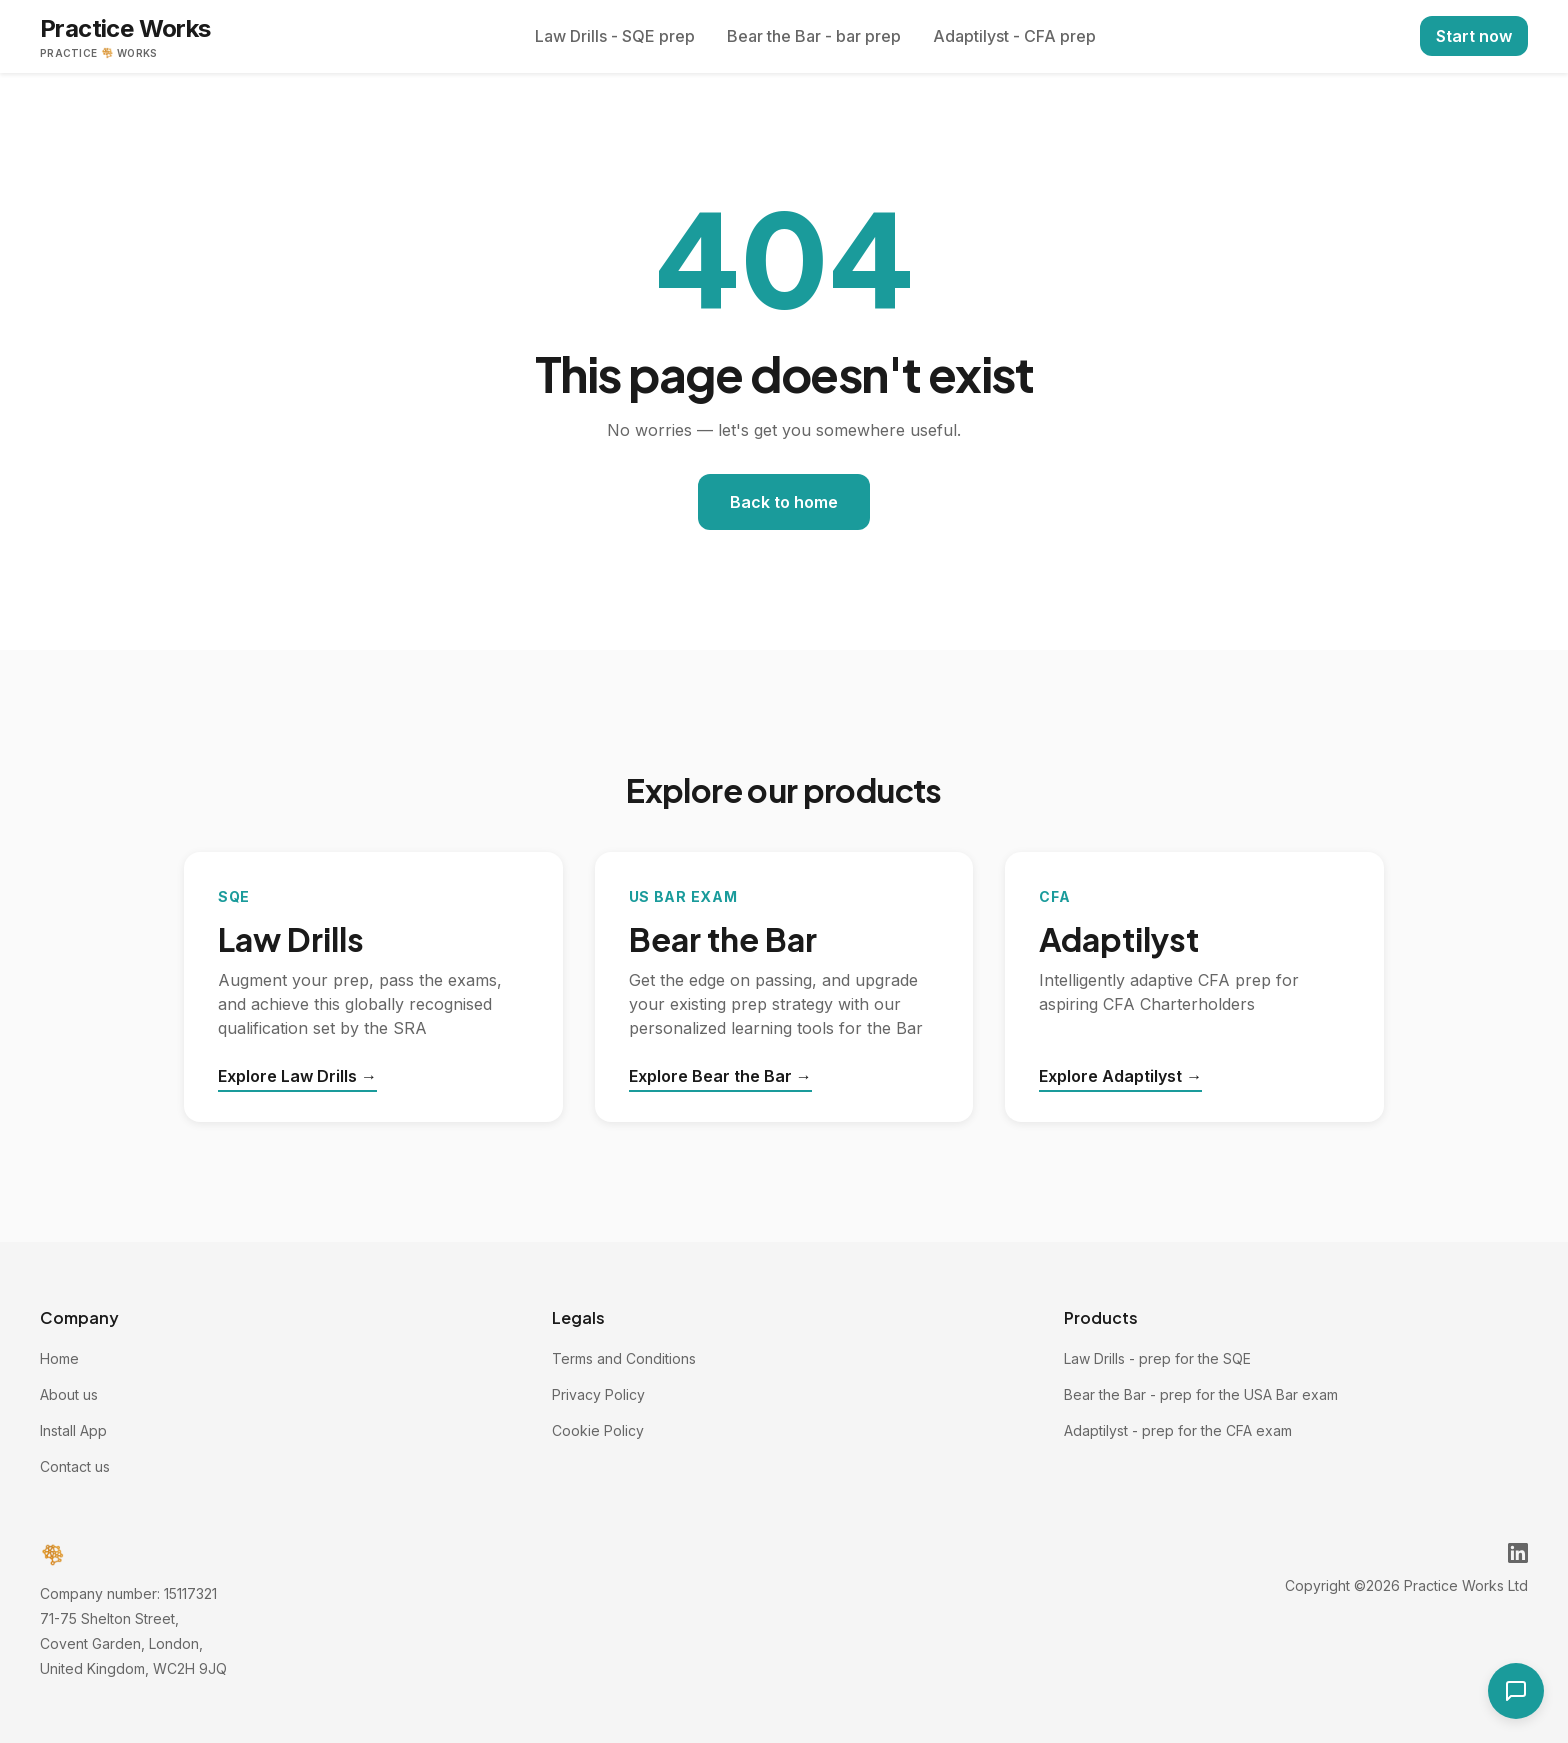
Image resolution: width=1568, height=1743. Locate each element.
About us (69, 1394)
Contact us (75, 1466)
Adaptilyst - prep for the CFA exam (1178, 1430)
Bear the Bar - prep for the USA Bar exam (1201, 1394)
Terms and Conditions (624, 1358)
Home (59, 1358)
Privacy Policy (598, 1394)
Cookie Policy (598, 1430)
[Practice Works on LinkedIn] (1518, 1553)
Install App (73, 1430)
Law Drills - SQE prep (615, 36)
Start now (1474, 36)
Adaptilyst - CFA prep (1014, 36)
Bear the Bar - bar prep (814, 36)
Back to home (784, 502)
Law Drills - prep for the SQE (1157, 1358)
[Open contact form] (1516, 1691)
